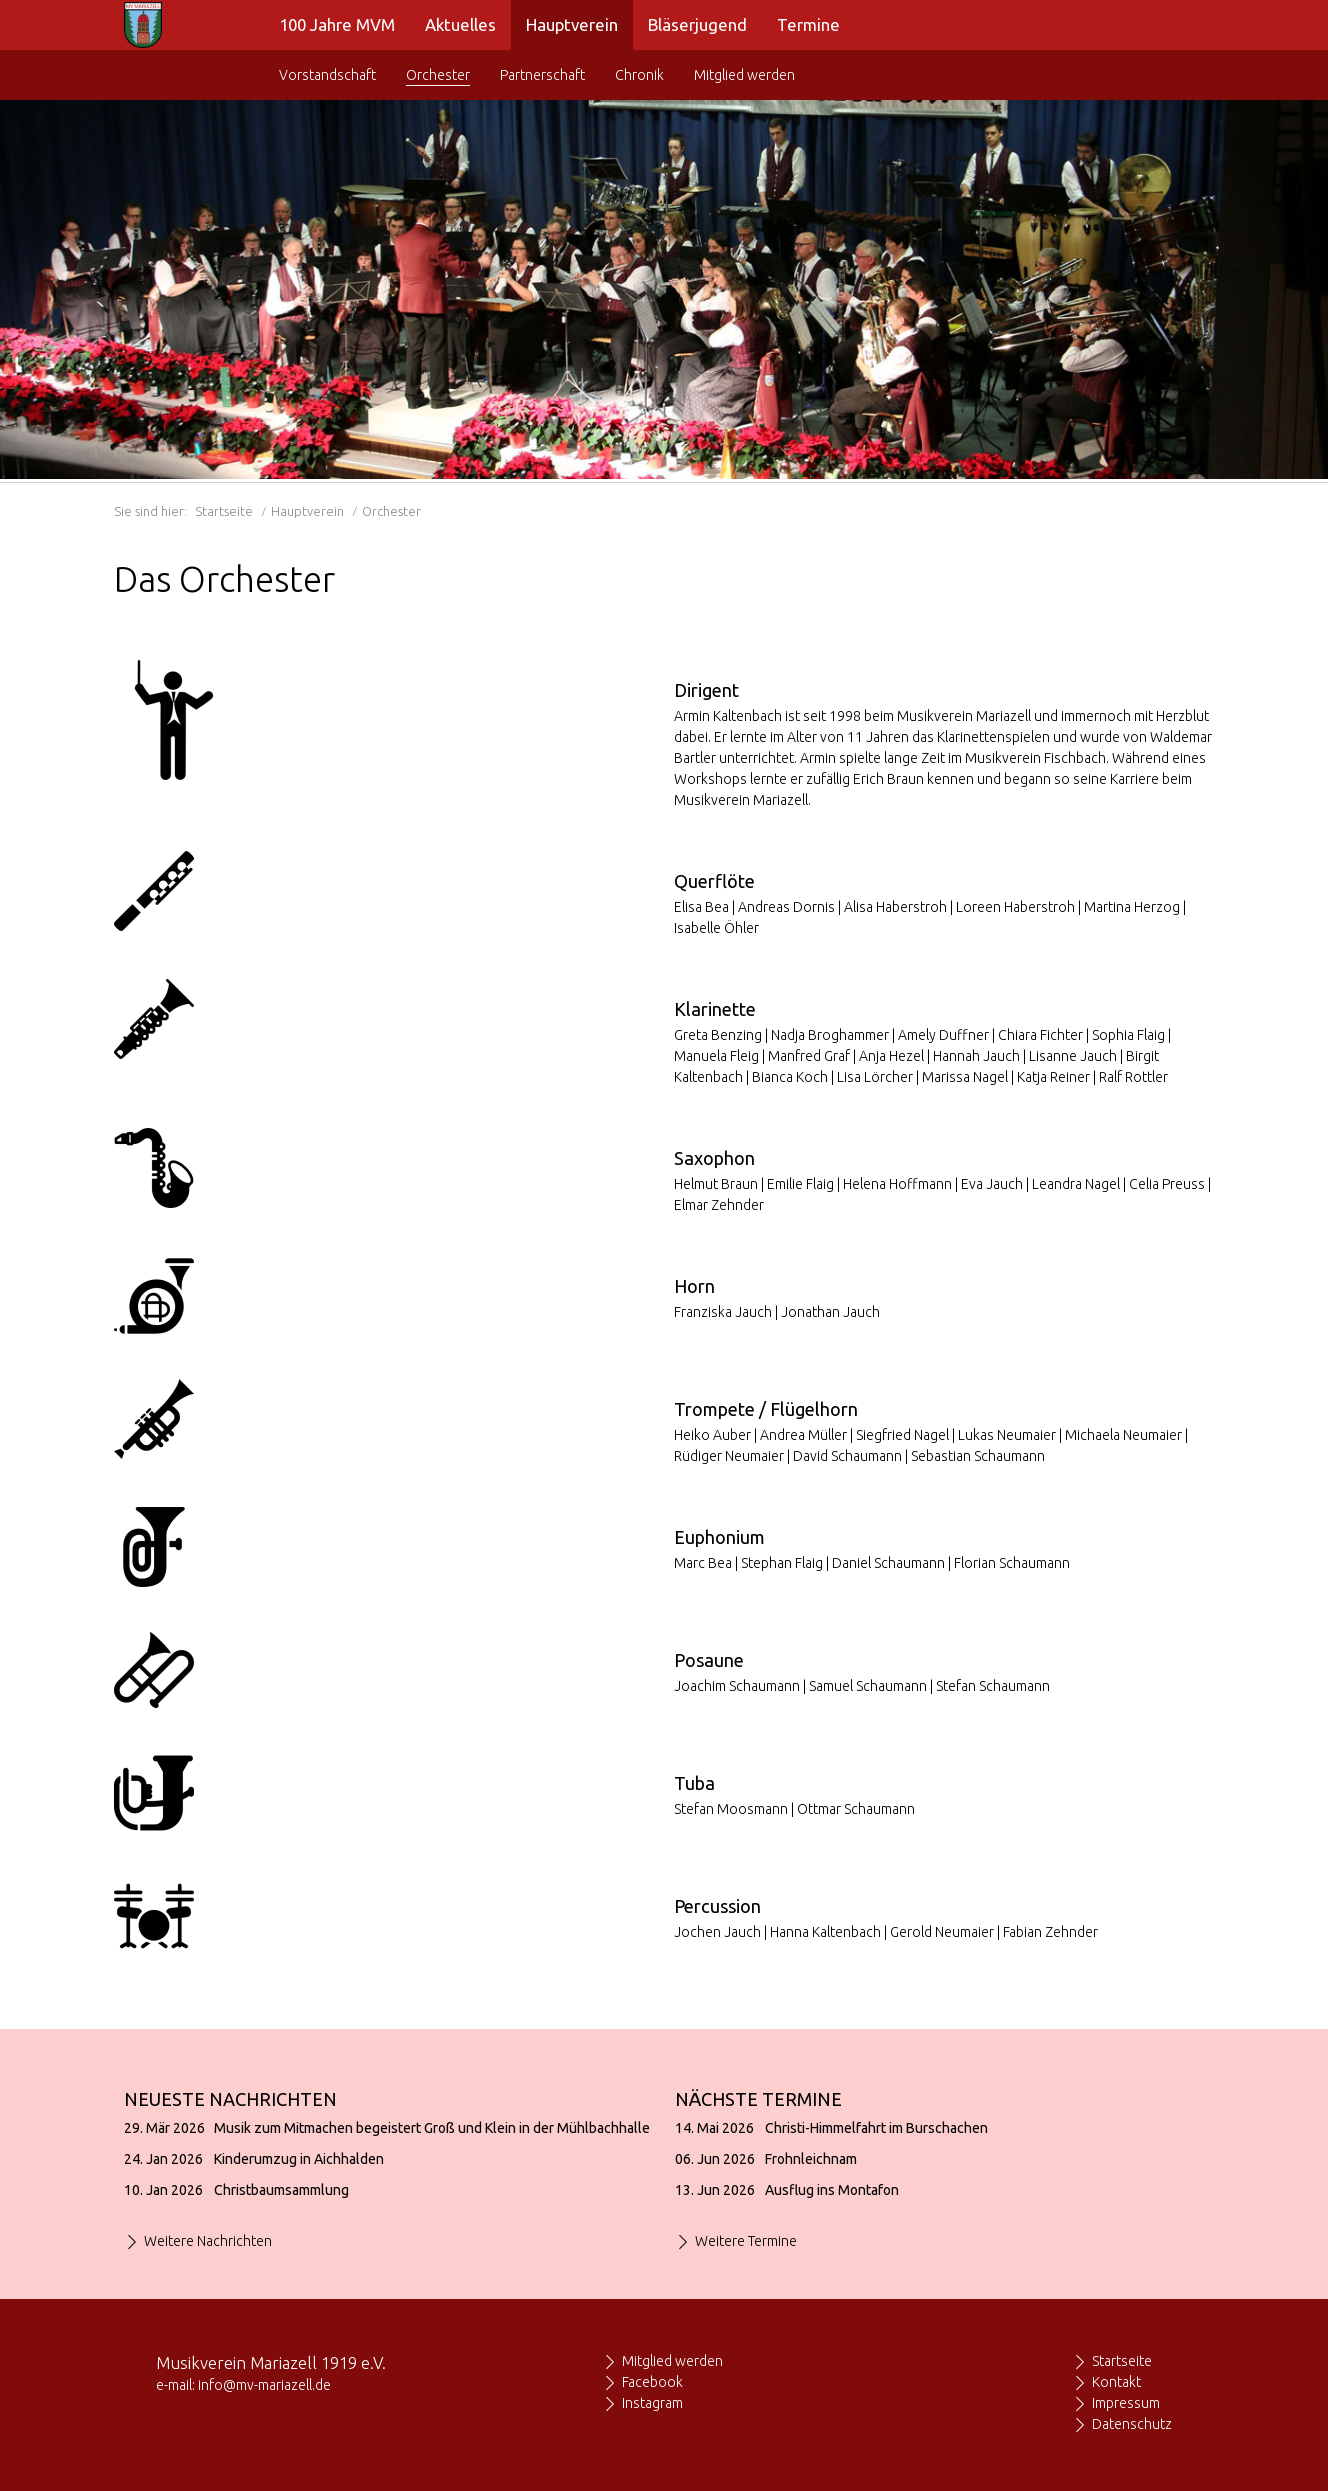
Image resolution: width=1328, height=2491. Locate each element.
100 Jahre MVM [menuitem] (337, 24)
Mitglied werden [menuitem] (744, 75)
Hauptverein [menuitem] (572, 24)
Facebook (652, 2382)
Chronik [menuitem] (639, 75)
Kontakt (1116, 2382)
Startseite (224, 511)
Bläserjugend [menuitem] (697, 24)
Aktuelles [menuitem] (460, 24)
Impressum (1126, 2403)
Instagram (652, 2403)
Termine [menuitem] (808, 24)
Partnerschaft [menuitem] (542, 75)
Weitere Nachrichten (208, 2241)
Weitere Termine (746, 2241)
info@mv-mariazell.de (264, 2385)
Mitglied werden (672, 2361)
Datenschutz (1132, 2424)
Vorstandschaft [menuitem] (327, 75)
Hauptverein (307, 511)
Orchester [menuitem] (438, 75)
